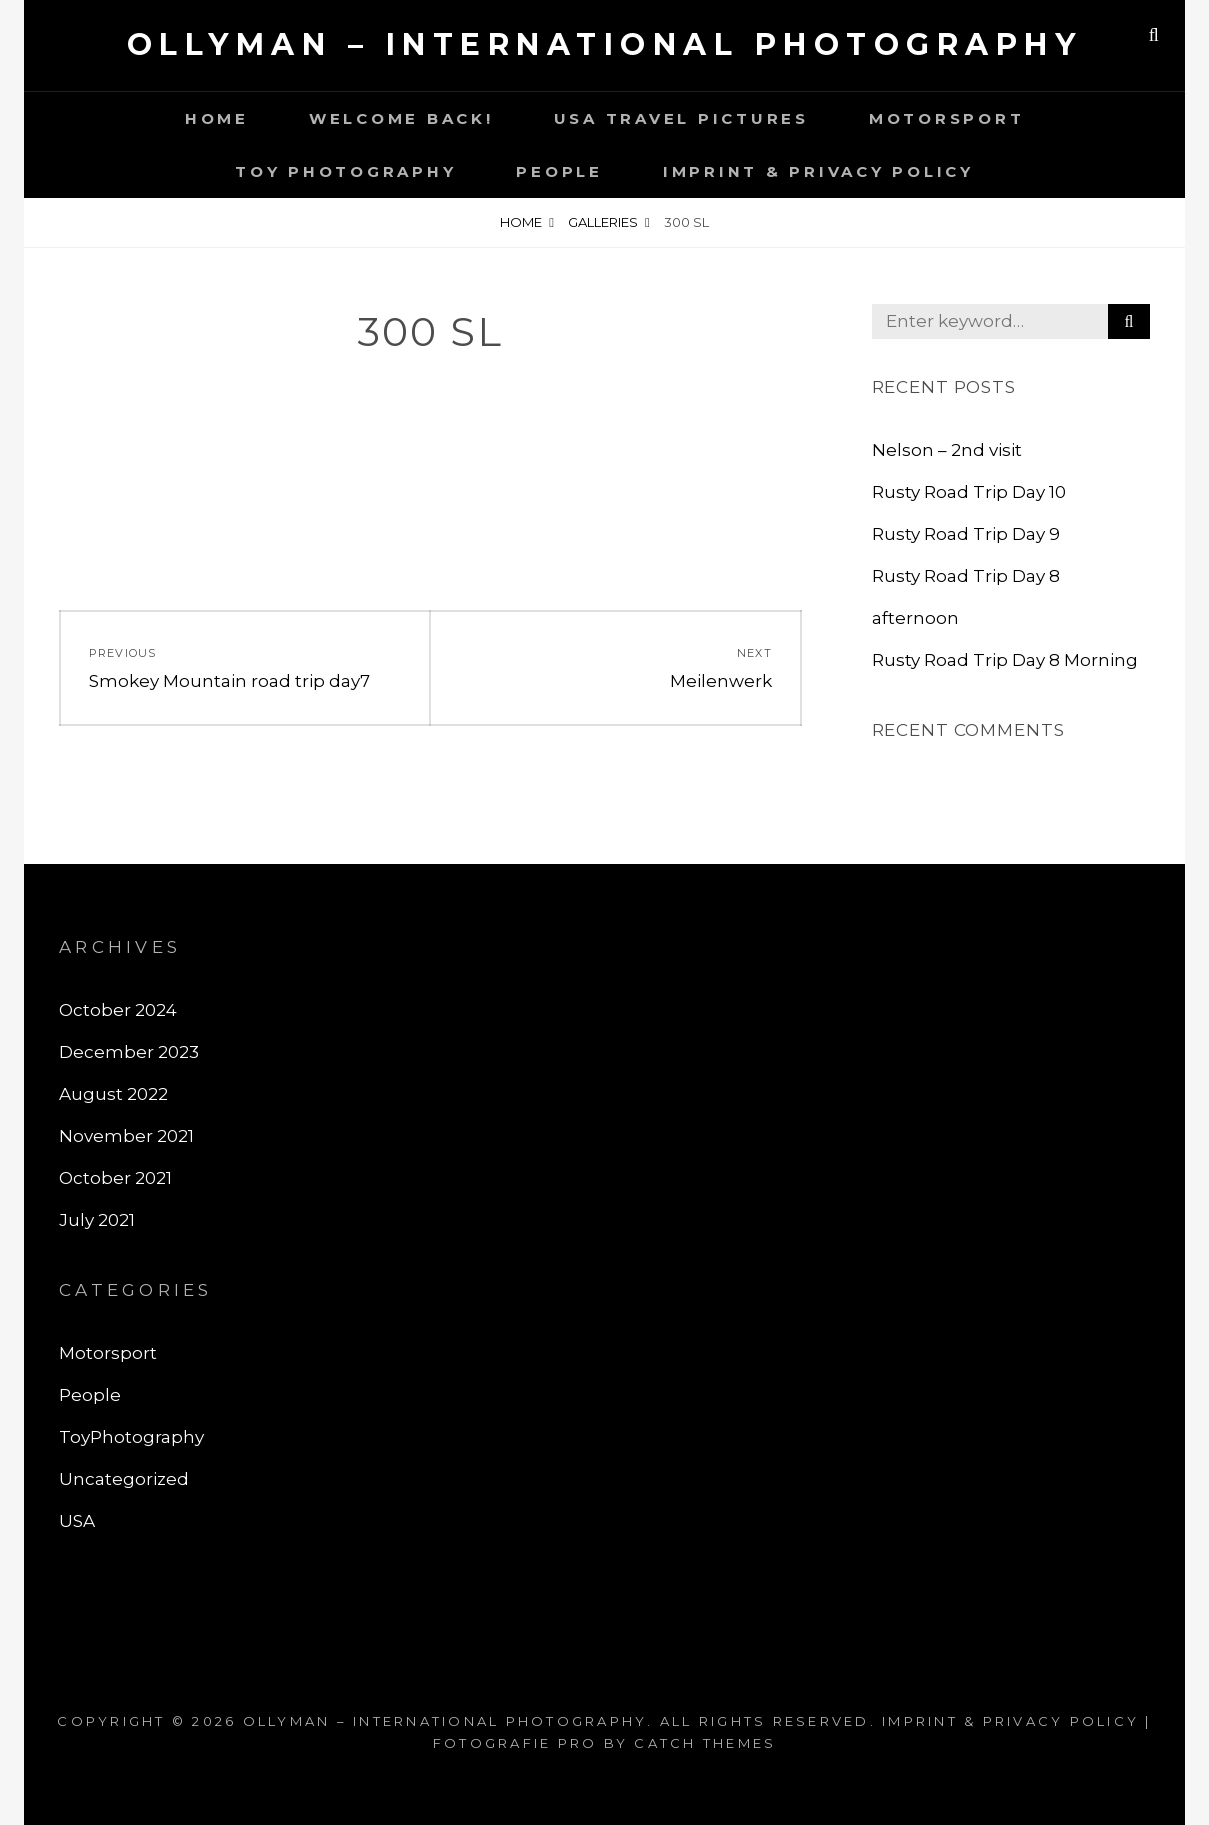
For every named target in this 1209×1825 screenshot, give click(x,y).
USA (77, 1521)
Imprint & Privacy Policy (818, 171)
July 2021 (97, 1220)
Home (217, 118)
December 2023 (129, 1052)
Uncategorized (124, 1479)
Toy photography (345, 171)
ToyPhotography (131, 1437)
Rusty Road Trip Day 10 (969, 492)
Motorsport (108, 1353)
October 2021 (115, 1178)
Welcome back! (401, 118)
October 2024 (118, 1010)
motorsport (947, 118)
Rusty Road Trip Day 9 (966, 534)
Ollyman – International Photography (605, 44)
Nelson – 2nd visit (947, 450)
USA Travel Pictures (681, 118)
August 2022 (113, 1094)
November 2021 (126, 1136)
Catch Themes (705, 1743)
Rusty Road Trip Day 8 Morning (1005, 660)
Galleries (603, 222)
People (559, 171)
